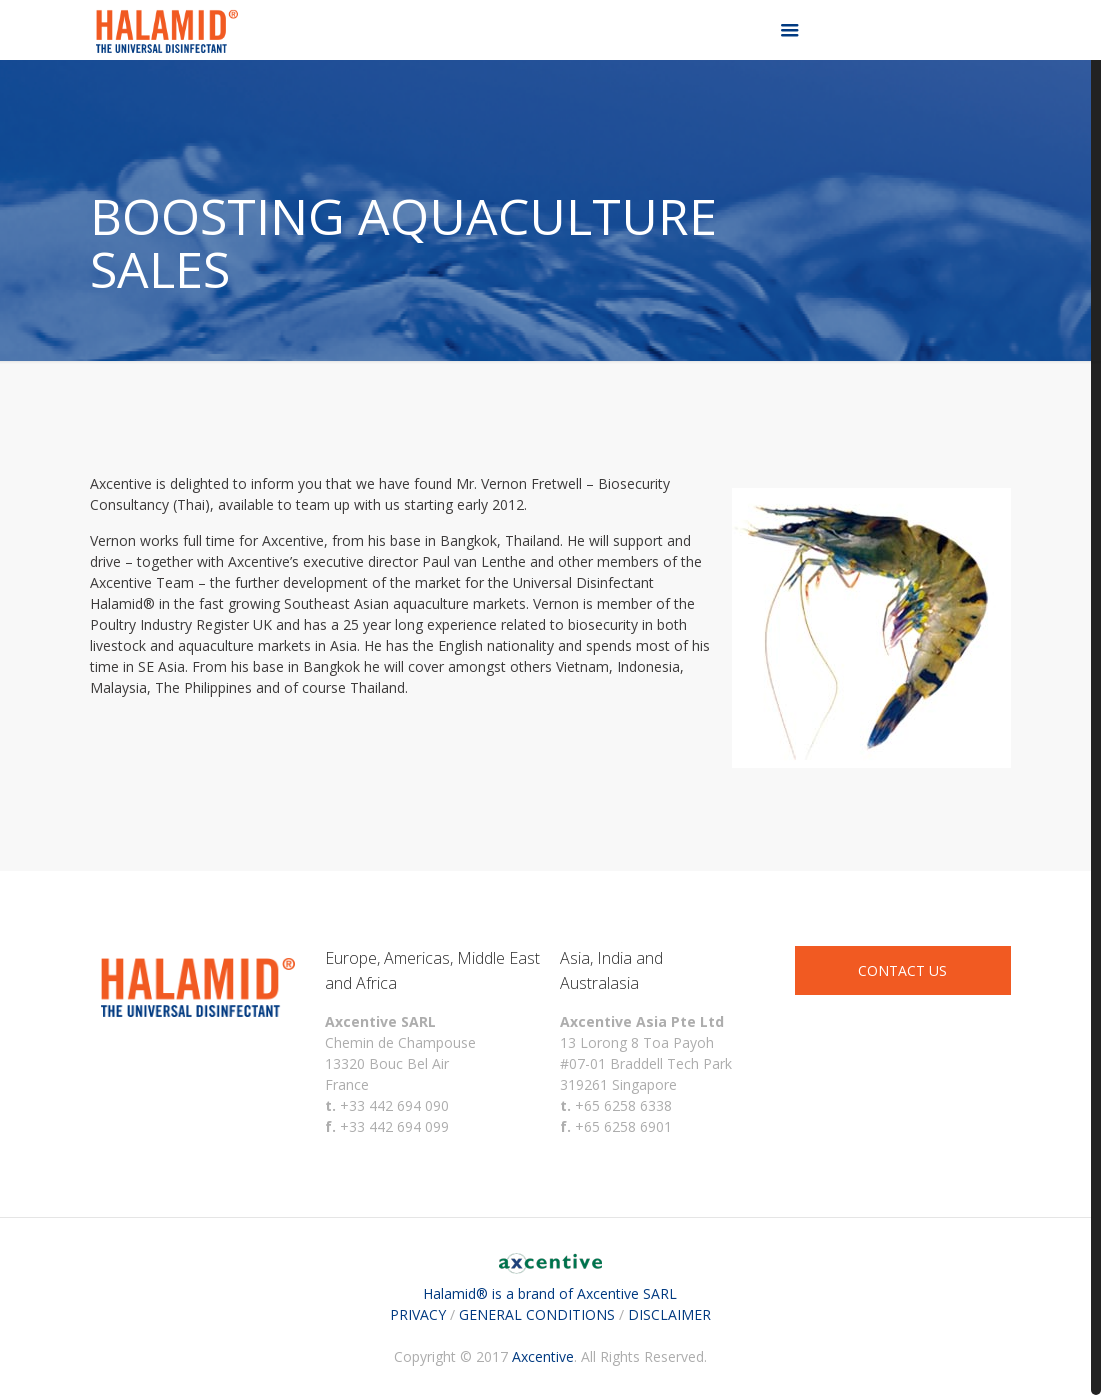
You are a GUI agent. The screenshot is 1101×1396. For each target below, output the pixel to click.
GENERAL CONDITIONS (537, 1314)
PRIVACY (418, 1314)
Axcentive (543, 1356)
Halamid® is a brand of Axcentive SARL (550, 1283)
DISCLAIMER (669, 1314)
